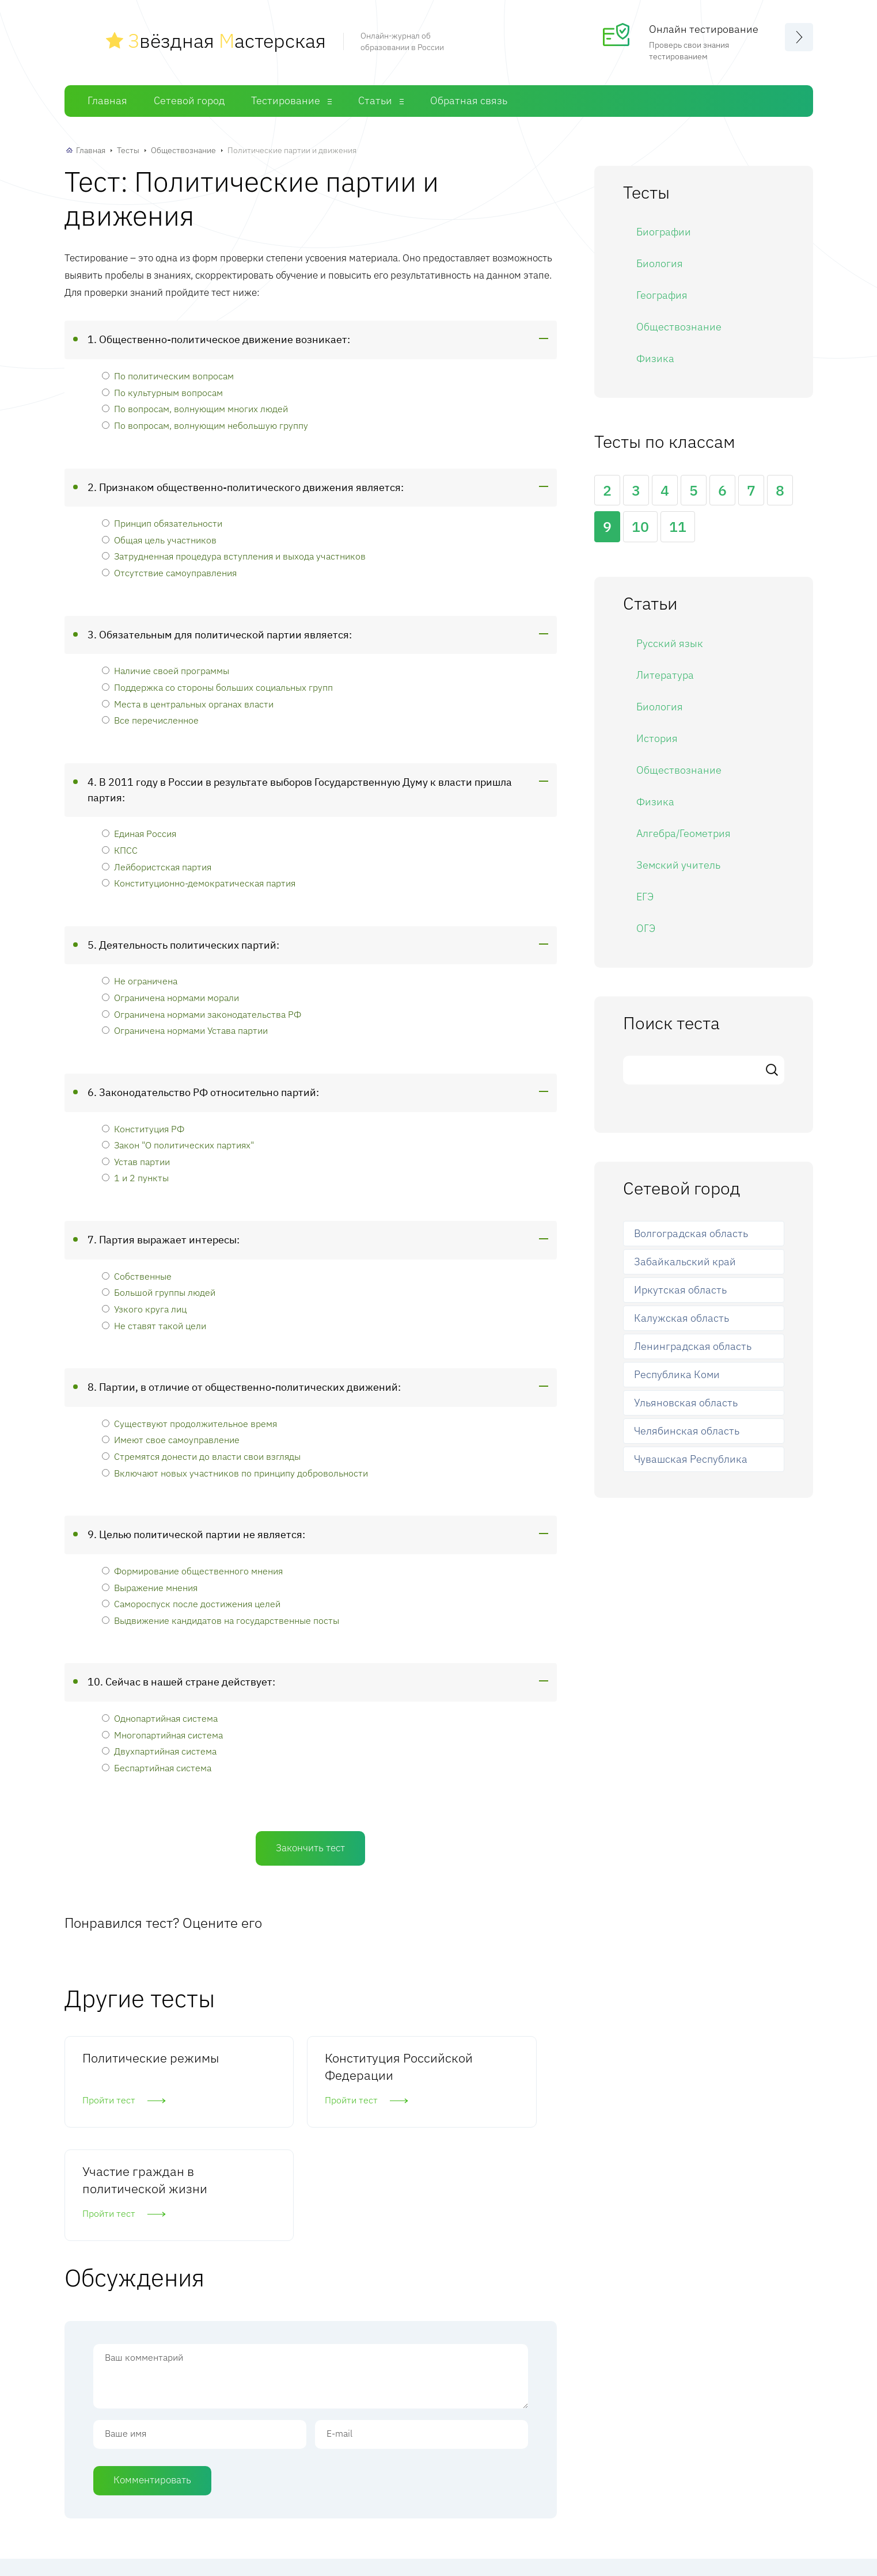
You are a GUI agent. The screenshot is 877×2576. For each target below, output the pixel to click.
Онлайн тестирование (703, 29)
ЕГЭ (645, 896)
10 (640, 526)
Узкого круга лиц (144, 1309)
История (657, 738)
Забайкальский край (685, 1261)
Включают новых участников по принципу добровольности (235, 1473)
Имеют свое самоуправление (171, 1439)
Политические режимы (124, 2066)
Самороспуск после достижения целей (191, 1603)
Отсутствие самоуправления (169, 572)
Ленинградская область (692, 1346)
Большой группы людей (158, 1292)
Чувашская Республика (690, 1459)
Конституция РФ (143, 1129)
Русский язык (669, 643)
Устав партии (136, 1161)
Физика (655, 358)
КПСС (120, 850)
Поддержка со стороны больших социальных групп (217, 687)
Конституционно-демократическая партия (198, 883)
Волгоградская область (691, 1233)
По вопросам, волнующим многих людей (195, 408)
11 (677, 526)
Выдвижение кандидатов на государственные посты (220, 1620)
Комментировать (152, 2385)
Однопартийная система (160, 1718)
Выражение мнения (150, 1587)
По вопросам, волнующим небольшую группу (205, 425)
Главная (107, 100)
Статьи (375, 100)
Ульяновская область (686, 1402)
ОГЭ (645, 928)
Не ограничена (139, 981)
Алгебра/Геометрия (683, 833)
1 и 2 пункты (135, 1177)
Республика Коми (677, 1374)
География (662, 295)
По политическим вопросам (168, 376)
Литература (665, 675)
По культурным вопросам (162, 392)
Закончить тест (310, 1847)
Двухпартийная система (159, 1751)
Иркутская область (680, 1289)
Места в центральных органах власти (188, 704)
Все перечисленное (150, 720)
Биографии (663, 231)
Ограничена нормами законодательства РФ (201, 1014)
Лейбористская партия (156, 867)
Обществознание (183, 150)
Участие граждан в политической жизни (475, 2075)
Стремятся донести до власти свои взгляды (201, 1456)
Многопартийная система (162, 1735)
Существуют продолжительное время (189, 1423)
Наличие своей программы (165, 670)
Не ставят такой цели (154, 1325)
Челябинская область (686, 1430)
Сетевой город (189, 100)
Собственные (137, 1276)
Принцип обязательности (162, 523)
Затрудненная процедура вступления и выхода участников (234, 556)
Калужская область (681, 1318)
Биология (659, 263)
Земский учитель (678, 865)
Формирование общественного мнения (192, 1571)
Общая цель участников (159, 540)
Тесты (128, 150)
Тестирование (285, 100)
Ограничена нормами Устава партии (185, 1030)
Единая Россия (139, 833)
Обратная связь (468, 100)
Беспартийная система (156, 1767)
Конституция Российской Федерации (288, 2075)
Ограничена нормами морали (170, 997)
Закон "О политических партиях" (178, 1145)
